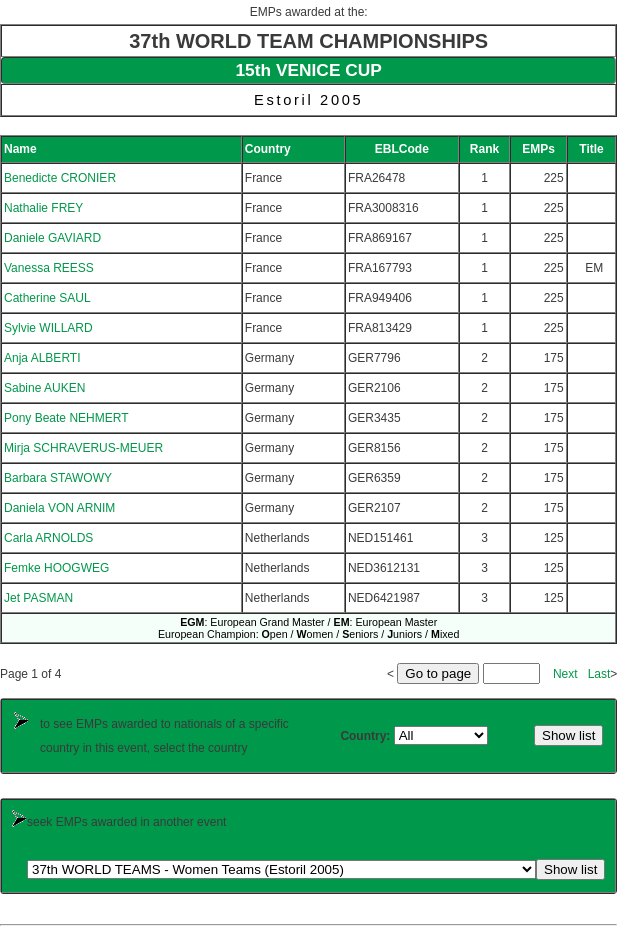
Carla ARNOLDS (48, 538)
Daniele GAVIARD (52, 238)
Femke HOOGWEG (56, 568)
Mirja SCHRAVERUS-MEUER (83, 448)
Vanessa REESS (49, 268)
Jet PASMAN (38, 598)
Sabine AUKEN (44, 388)
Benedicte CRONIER (60, 178)
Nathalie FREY (43, 208)
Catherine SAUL (47, 298)
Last (599, 674)
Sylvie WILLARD (48, 328)
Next (565, 674)
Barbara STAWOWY (58, 478)
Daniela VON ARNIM (59, 508)
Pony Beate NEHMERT (66, 418)
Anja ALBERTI (42, 358)
